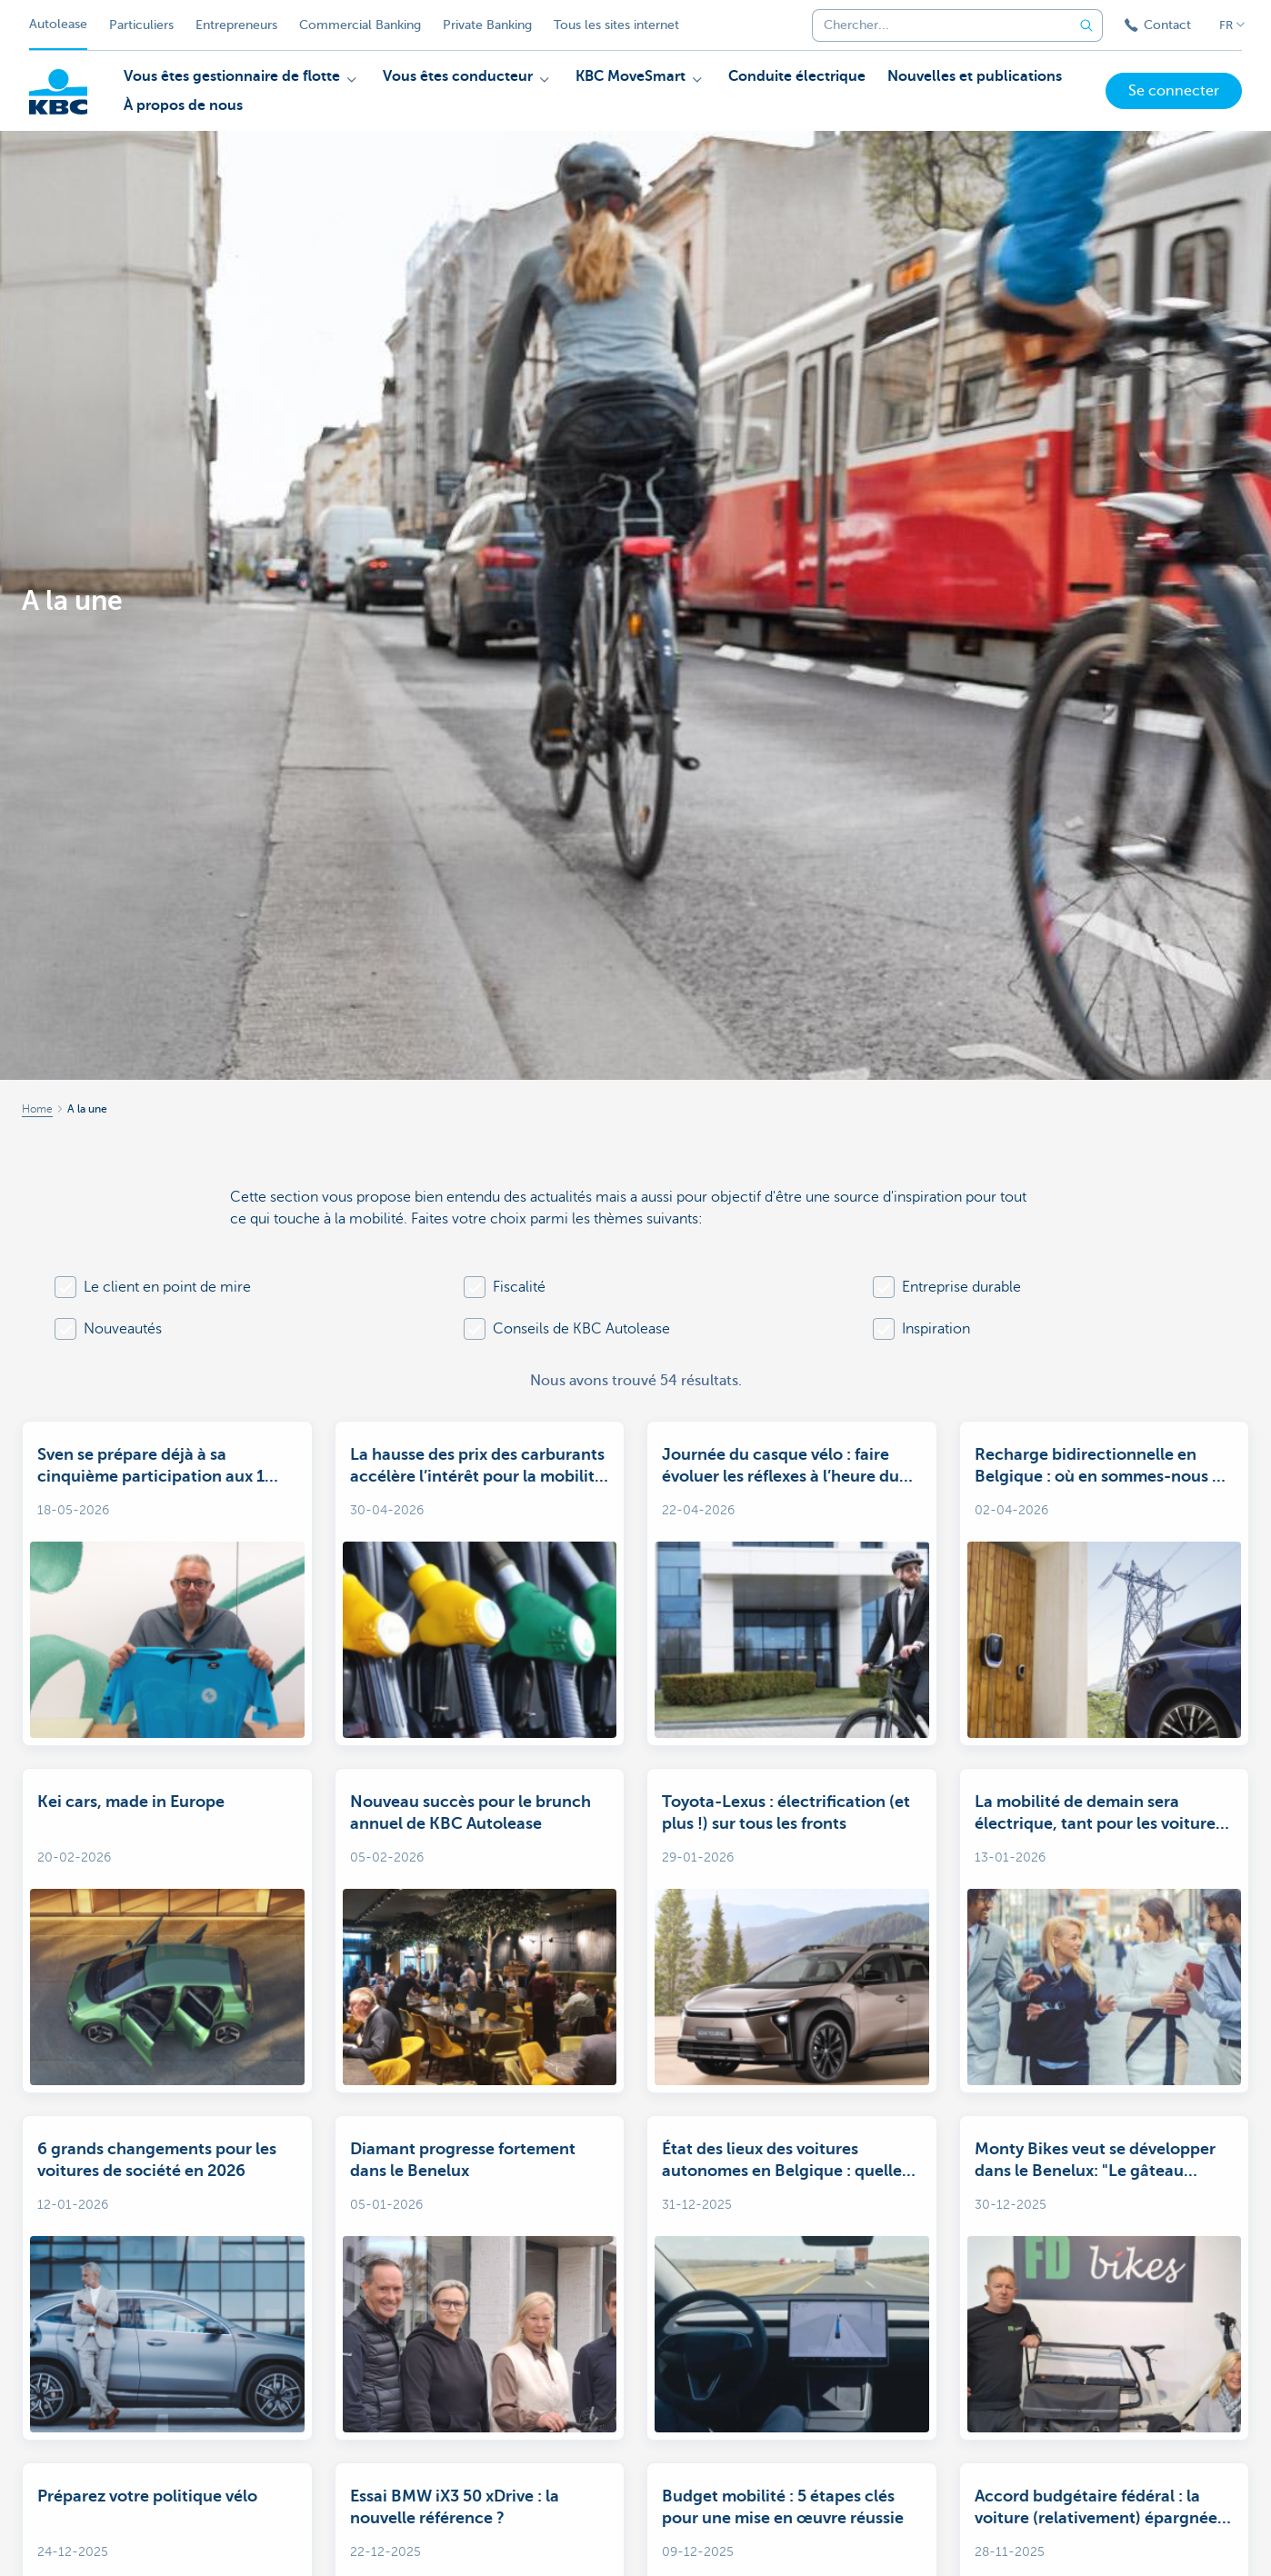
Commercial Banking (360, 25)
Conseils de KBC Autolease (581, 1329)
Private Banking (487, 25)
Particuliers (141, 25)
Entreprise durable (961, 1287)
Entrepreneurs (236, 25)
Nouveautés (123, 1329)
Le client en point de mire (167, 1287)
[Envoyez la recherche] (1086, 25)
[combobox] (936, 25)
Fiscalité (519, 1287)
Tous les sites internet (616, 25)
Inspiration (936, 1329)
